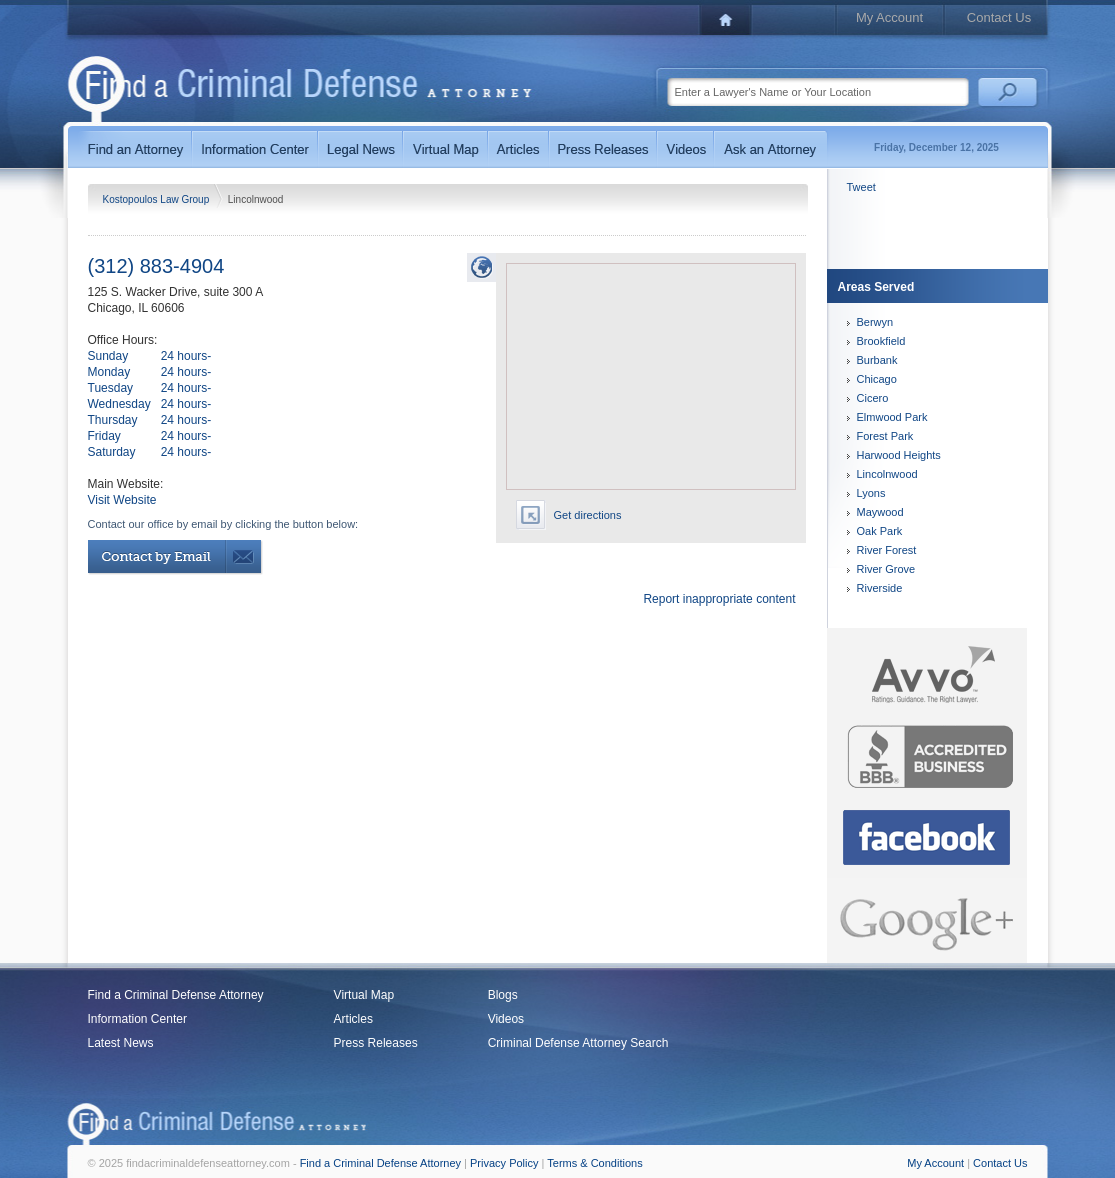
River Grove (886, 569)
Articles (353, 1019)
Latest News (121, 1043)
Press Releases (376, 1043)
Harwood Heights (899, 455)
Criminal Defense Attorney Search (578, 1043)
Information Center (137, 1019)
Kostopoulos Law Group (158, 199)
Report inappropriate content (719, 599)
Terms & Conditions (594, 1163)
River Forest (887, 550)
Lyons (871, 493)
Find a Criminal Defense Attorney (176, 995)
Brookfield (881, 341)
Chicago (877, 379)
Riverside (880, 588)
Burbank (877, 360)
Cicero (873, 398)
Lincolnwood (887, 474)
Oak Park (880, 531)
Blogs (503, 995)
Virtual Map (364, 995)
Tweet (861, 187)
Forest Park (885, 436)
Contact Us (999, 17)
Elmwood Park (892, 417)
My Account (889, 17)
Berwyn (875, 322)
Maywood (880, 512)
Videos (506, 1019)
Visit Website (122, 500)
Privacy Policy (504, 1163)
